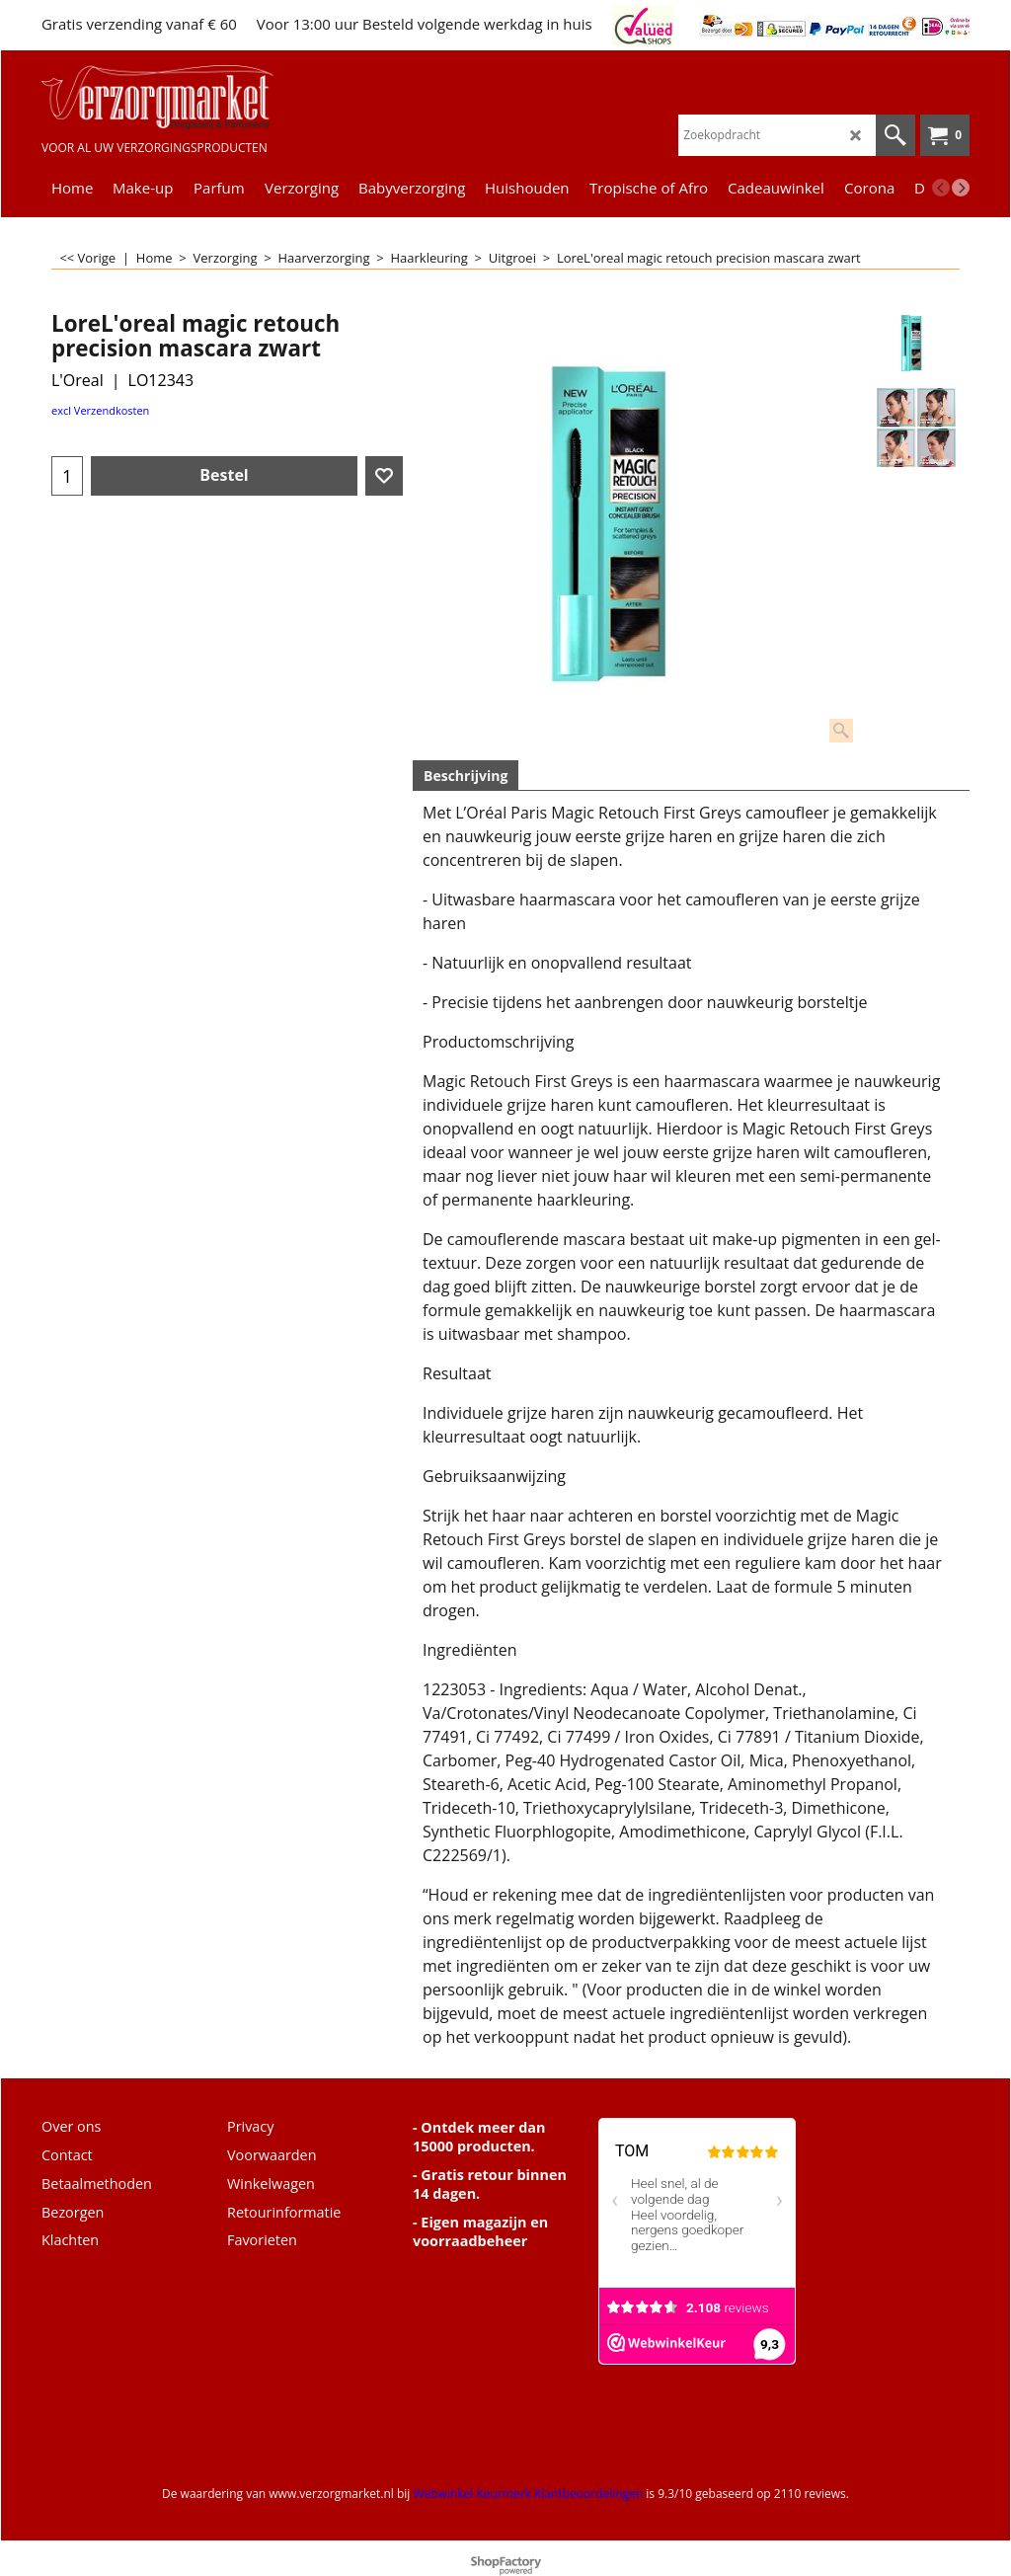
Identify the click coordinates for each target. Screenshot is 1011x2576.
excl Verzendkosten (100, 410)
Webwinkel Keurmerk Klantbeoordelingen (528, 2493)
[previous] (941, 187)
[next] (961, 187)
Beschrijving (465, 775)
